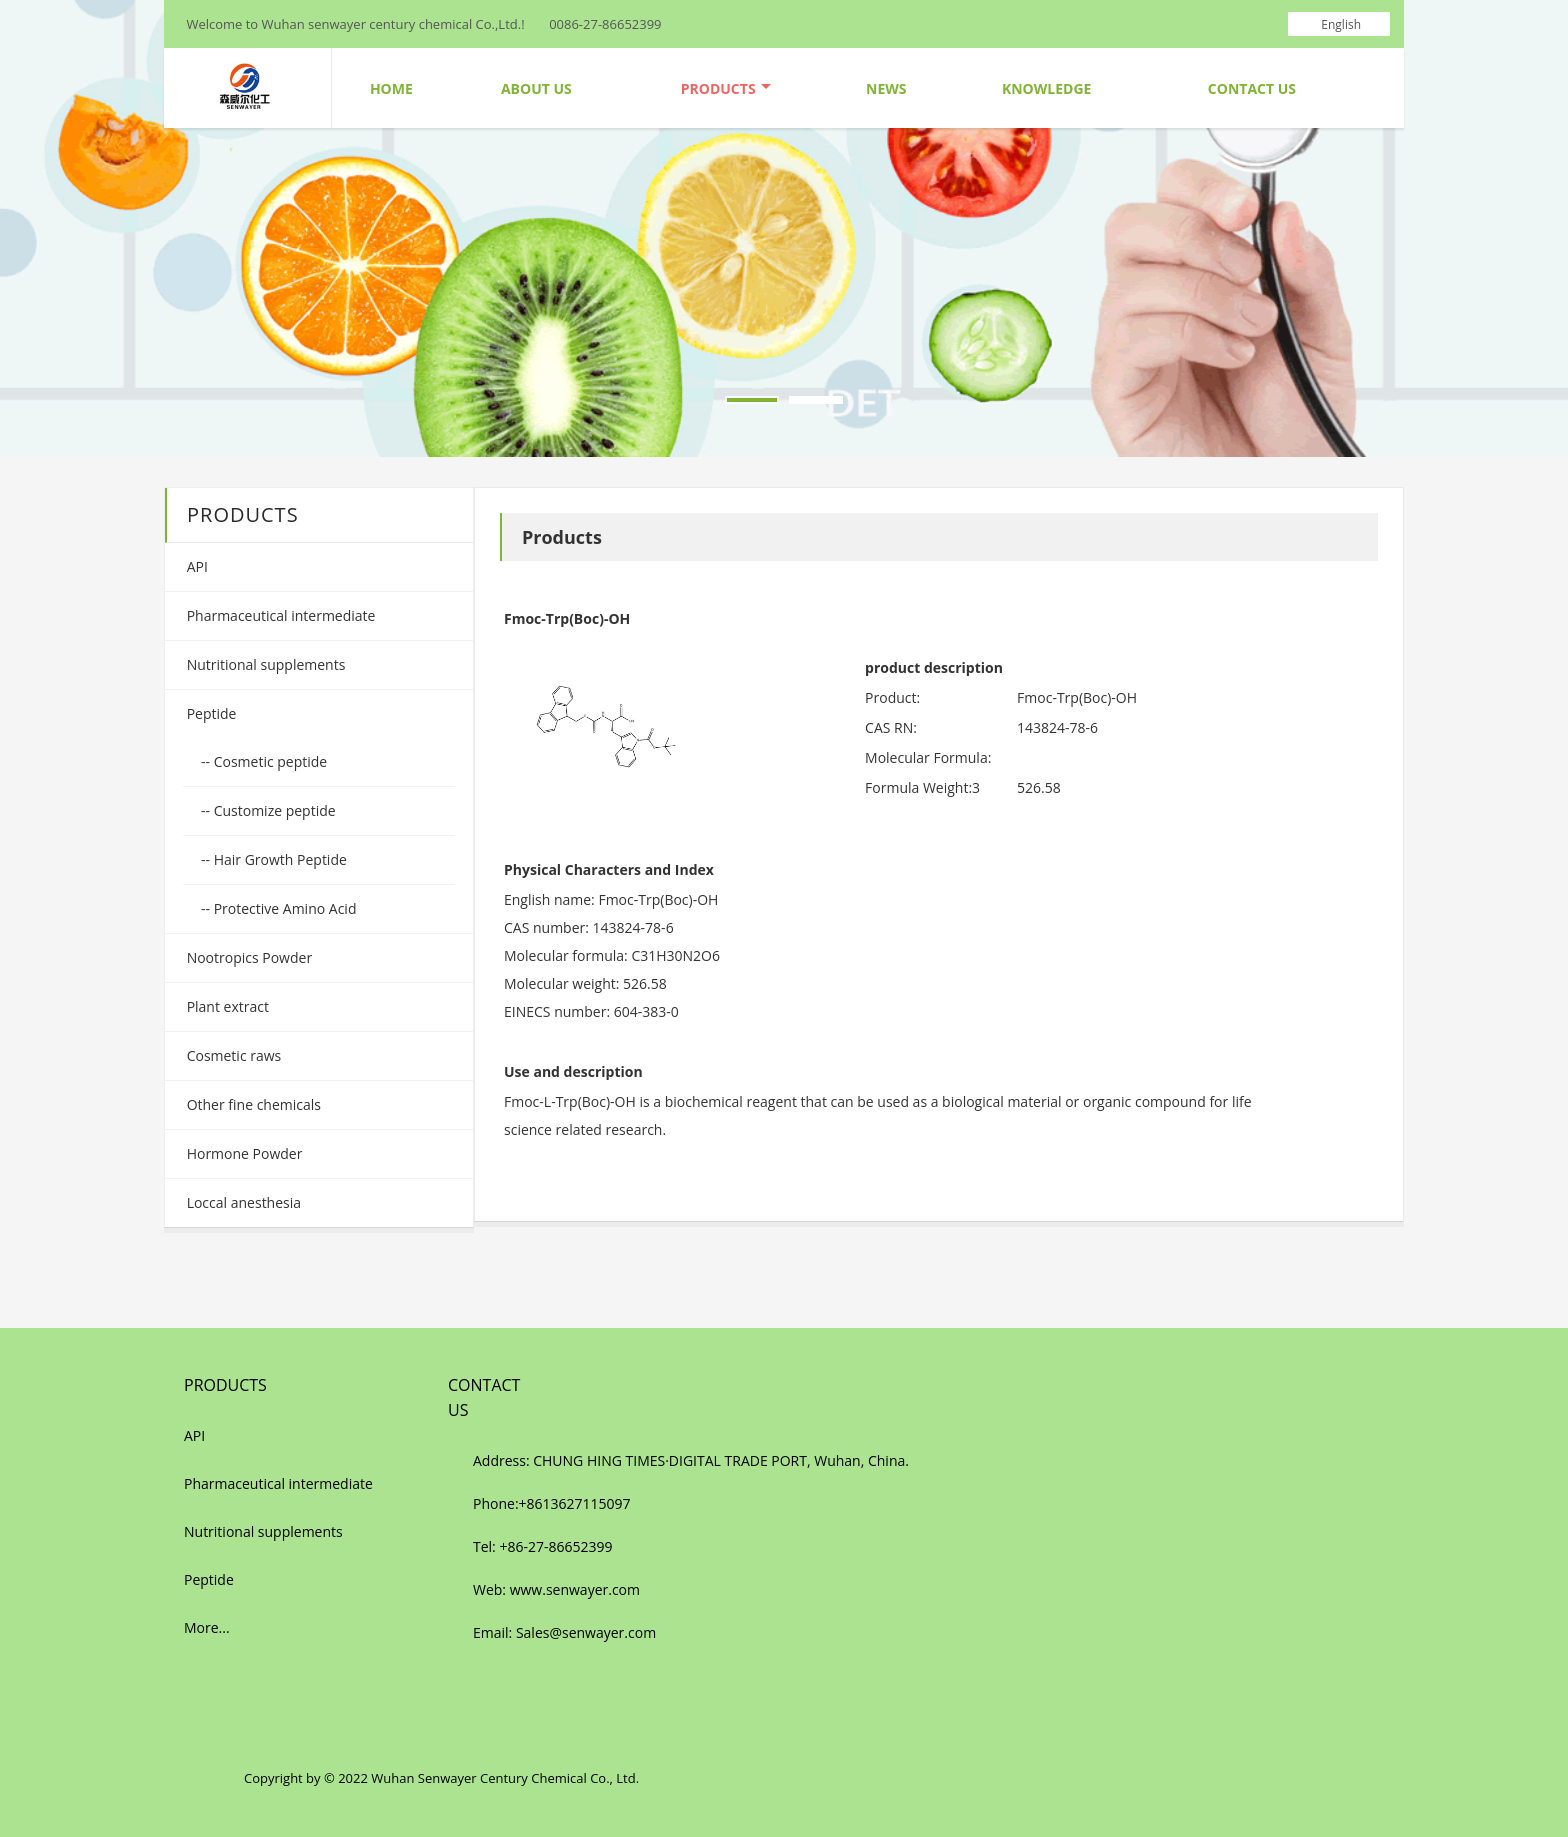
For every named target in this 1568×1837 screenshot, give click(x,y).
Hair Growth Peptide (278, 859)
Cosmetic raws (232, 1055)
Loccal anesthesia (242, 1202)
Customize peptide (273, 810)
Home (391, 88)
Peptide (209, 713)
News (886, 88)
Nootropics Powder (247, 957)
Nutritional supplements (264, 664)
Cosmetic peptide (268, 761)
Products (726, 88)
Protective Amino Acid (283, 908)
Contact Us (1252, 88)
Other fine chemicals (252, 1104)
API (195, 566)
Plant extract (226, 1006)
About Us (536, 88)
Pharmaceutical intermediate (279, 615)
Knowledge (1046, 88)
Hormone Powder (242, 1153)
